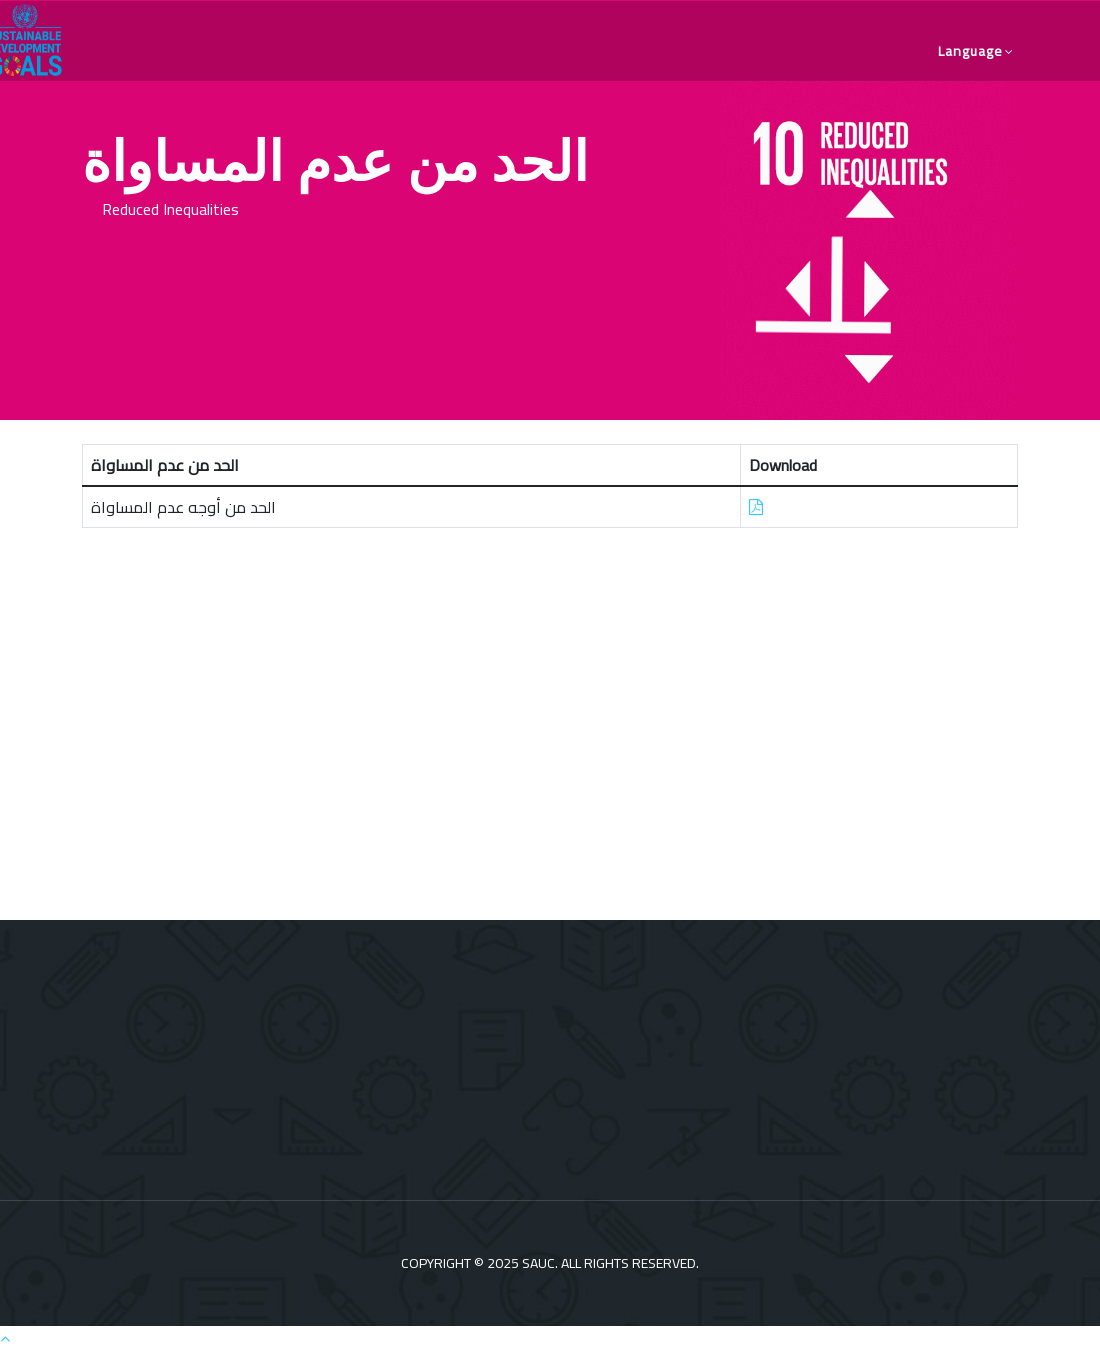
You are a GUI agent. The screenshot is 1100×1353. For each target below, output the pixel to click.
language (970, 51)
